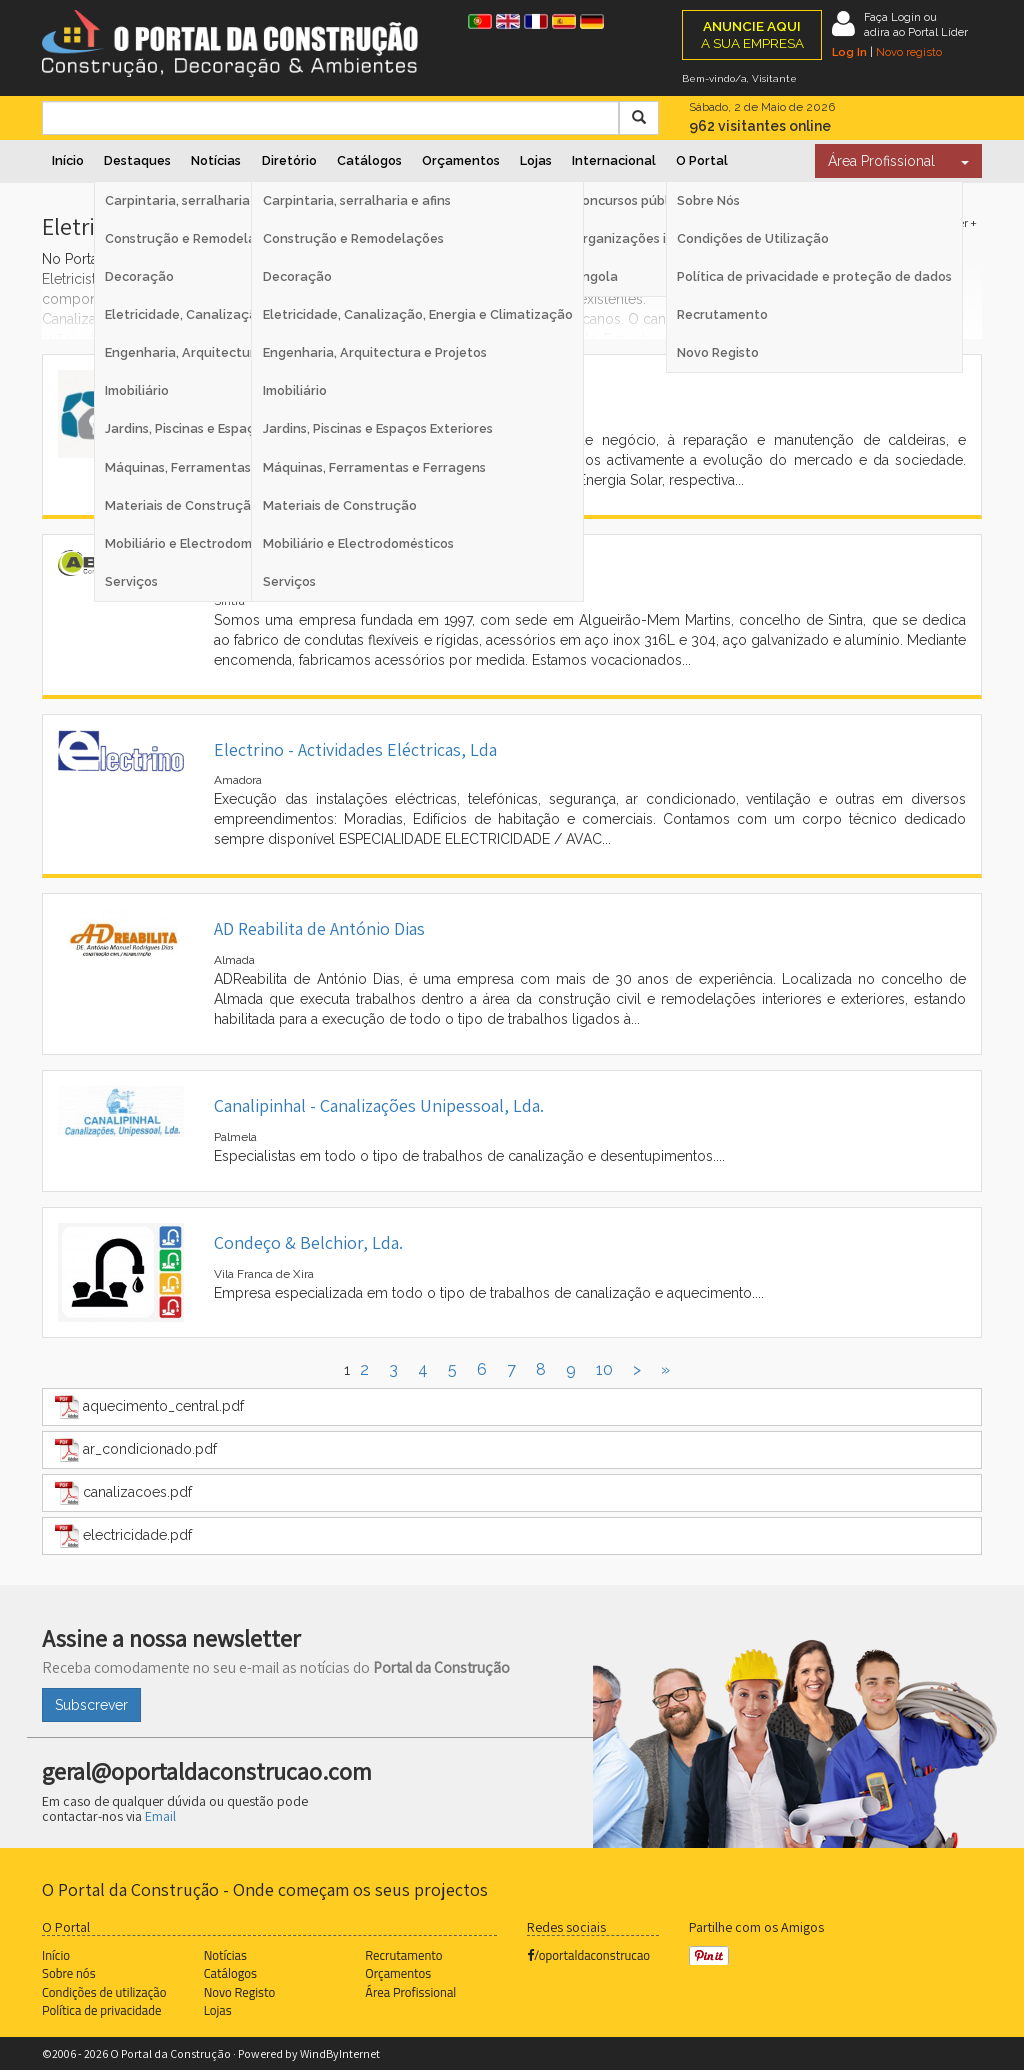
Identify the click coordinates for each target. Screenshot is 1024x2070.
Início (68, 160)
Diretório (289, 160)
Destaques (137, 160)
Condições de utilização (104, 1992)
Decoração (297, 276)
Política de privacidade (101, 2010)
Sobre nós (69, 1973)
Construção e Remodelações (353, 238)
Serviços (289, 581)
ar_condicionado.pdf (136, 1450)
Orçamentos (461, 160)
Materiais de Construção (340, 505)
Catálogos (369, 160)
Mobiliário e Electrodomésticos (358, 543)
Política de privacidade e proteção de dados (814, 276)
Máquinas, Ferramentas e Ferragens (374, 467)
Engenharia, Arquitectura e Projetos (375, 352)
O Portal (702, 160)
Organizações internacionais (662, 238)
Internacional (614, 160)
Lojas (536, 160)
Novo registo (909, 52)
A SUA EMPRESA (752, 34)
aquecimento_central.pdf (149, 1407)
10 (604, 1369)
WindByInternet (340, 2053)
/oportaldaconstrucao (588, 1955)
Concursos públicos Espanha (661, 200)
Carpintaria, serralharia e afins (357, 200)
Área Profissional (881, 161)
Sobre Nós (708, 200)
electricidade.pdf (123, 1536)
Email (160, 1816)
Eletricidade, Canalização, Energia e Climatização (418, 314)
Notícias (216, 160)
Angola (595, 276)
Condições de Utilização (753, 238)
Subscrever (91, 1705)
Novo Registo (718, 352)
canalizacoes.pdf (123, 1493)
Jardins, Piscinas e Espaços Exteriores (378, 428)
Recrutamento (722, 314)
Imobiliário (295, 390)
